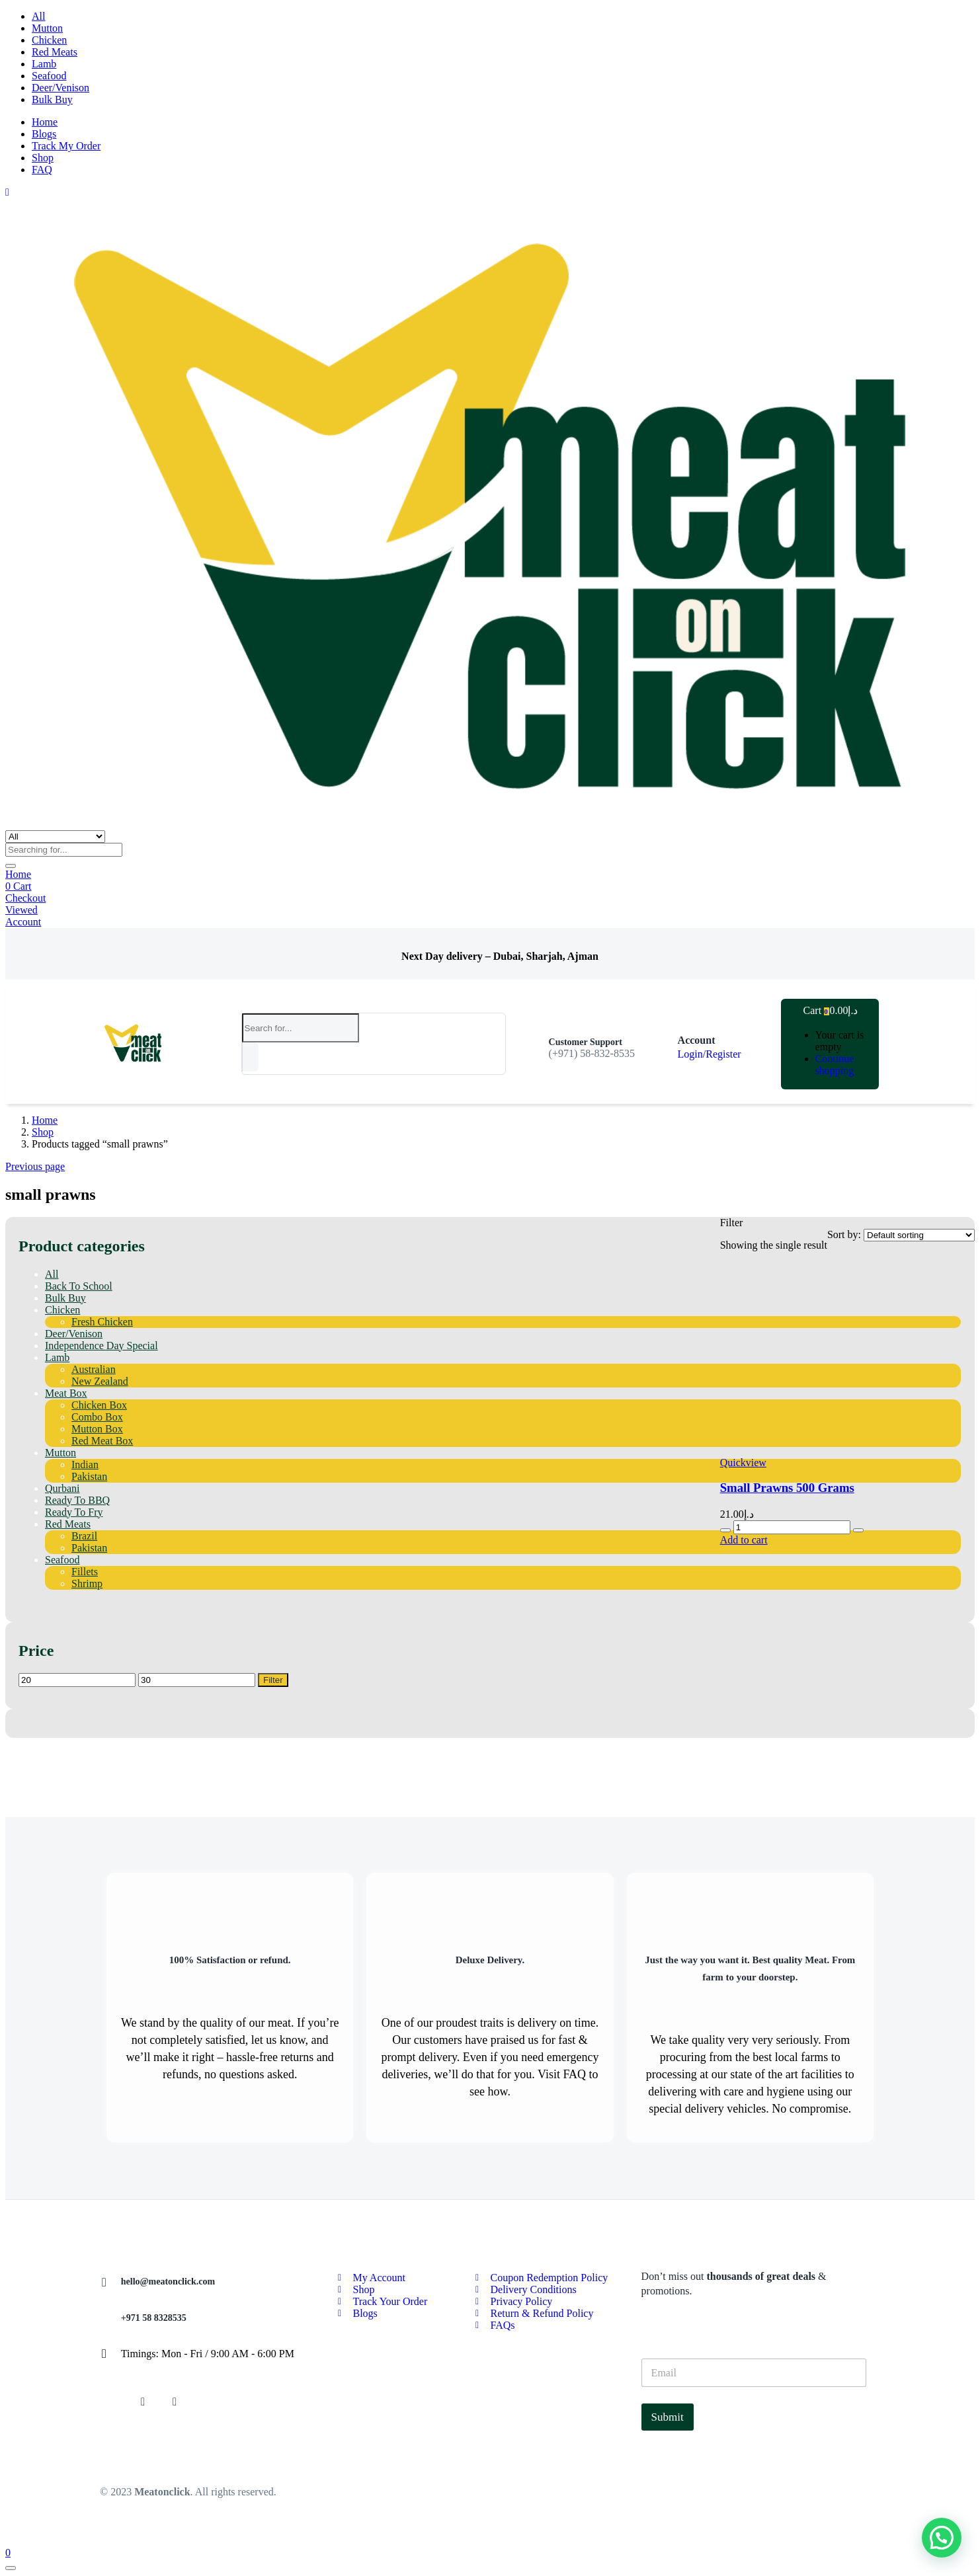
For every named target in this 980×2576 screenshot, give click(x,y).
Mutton (47, 28)
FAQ (42, 169)
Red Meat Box (102, 1440)
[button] (823, 1010)
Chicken (49, 40)
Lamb (44, 63)
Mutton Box (97, 1428)
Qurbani (62, 1488)
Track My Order (66, 145)
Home (45, 122)
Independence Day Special (101, 1345)
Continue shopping (834, 1064)
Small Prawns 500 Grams (787, 1488)
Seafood (49, 75)
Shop (43, 157)
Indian (85, 1464)
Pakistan (89, 1476)
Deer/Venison (60, 87)
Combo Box (97, 1417)
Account (23, 921)
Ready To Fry (73, 1512)
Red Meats (54, 52)
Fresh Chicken (102, 1321)
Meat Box (66, 1393)
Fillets (84, 1571)
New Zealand (99, 1381)
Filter (273, 1680)
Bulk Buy (52, 99)
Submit (667, 2417)
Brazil (84, 1536)
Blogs (44, 133)
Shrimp (86, 1583)
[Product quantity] (791, 1527)
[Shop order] (919, 1235)
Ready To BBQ (77, 1500)
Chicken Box (99, 1405)
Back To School (78, 1286)
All (38, 16)
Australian (93, 1369)
